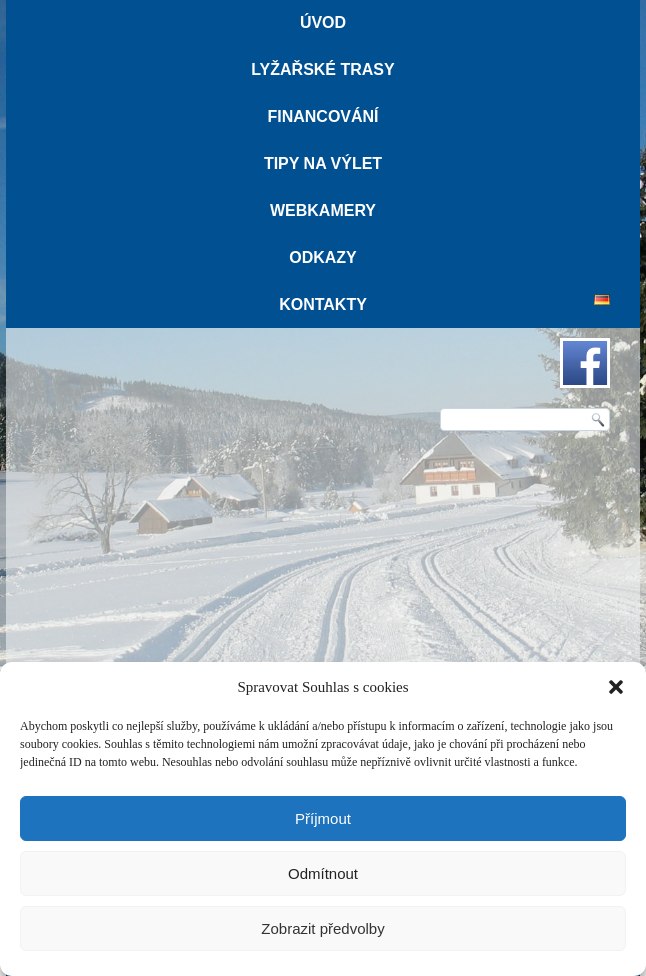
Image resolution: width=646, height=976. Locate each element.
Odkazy (323, 257)
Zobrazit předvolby (322, 928)
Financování (322, 116)
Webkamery (323, 210)
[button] (616, 687)
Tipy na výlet (323, 163)
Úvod (323, 22)
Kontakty (323, 304)
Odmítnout (323, 873)
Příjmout (323, 818)
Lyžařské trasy (322, 69)
